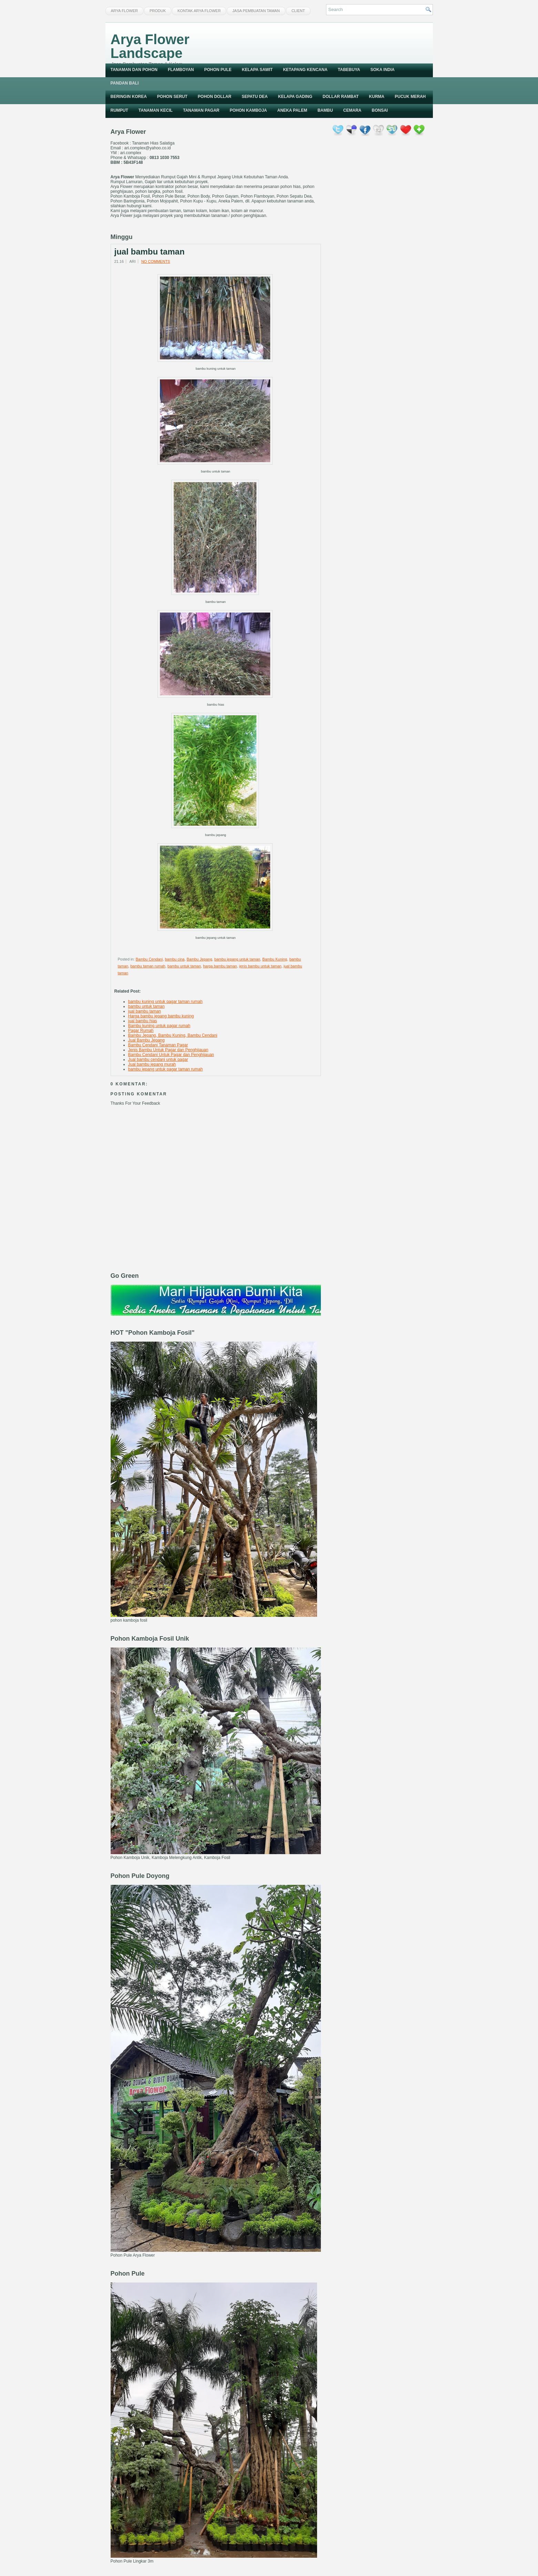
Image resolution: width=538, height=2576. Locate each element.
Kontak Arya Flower (199, 11)
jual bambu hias (142, 1020)
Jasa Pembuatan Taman (256, 11)
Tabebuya (349, 69)
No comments (155, 261)
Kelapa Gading (295, 96)
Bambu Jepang (199, 959)
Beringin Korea (129, 96)
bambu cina (175, 959)
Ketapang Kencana (305, 69)
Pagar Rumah (141, 1030)
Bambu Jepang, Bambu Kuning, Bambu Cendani (172, 1035)
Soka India (382, 69)
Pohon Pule (218, 69)
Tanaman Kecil (156, 110)
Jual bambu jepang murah (152, 1064)
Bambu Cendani (149, 959)
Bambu (325, 110)
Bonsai (380, 110)
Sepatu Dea (255, 96)
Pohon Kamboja (248, 110)
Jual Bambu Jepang (146, 1040)
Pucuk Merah (410, 96)
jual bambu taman (149, 252)
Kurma (377, 96)
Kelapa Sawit (257, 69)
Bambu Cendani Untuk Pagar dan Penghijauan (171, 1054)
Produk (158, 11)
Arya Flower (124, 11)
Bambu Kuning (274, 959)
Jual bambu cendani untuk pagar (158, 1059)
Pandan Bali (125, 83)
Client (298, 11)
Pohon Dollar (214, 96)
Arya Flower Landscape (150, 46)
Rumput (119, 110)
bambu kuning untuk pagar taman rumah (165, 1001)
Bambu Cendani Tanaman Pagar (158, 1045)
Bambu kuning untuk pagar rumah (159, 1025)
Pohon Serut (172, 96)
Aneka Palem (292, 110)
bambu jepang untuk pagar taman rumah (165, 1069)
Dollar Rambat (340, 96)
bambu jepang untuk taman (237, 959)
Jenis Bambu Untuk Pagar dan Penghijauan (168, 1049)
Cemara (352, 110)
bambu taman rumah (147, 966)
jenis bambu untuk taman (260, 966)
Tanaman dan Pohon (134, 69)
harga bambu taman (220, 966)
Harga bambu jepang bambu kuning (161, 1016)
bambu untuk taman (184, 966)
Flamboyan (181, 69)
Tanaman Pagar (201, 110)
